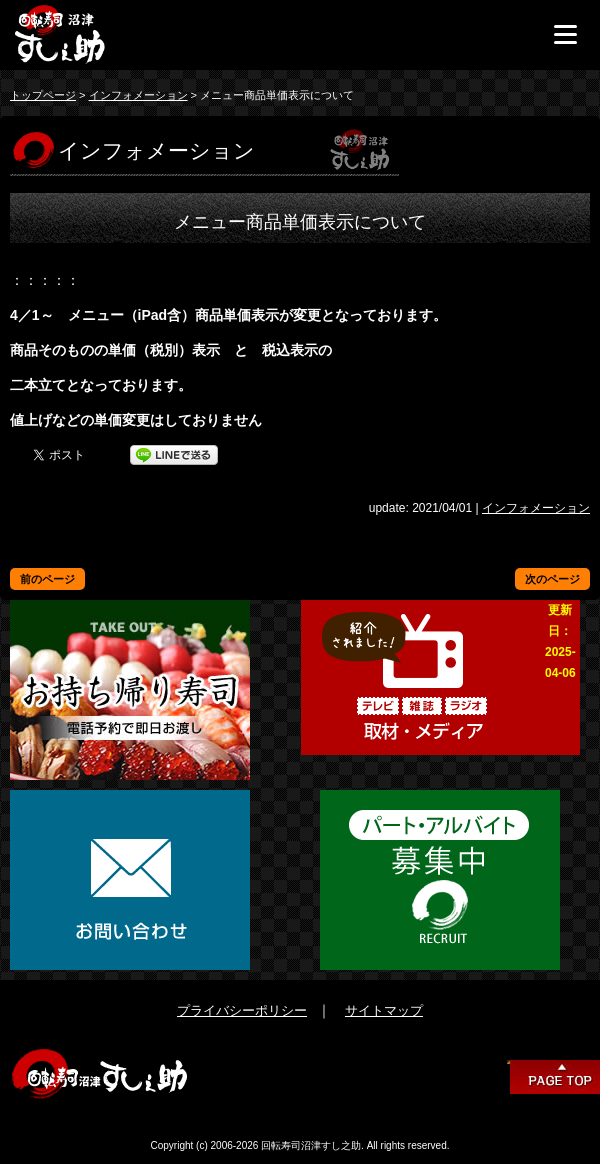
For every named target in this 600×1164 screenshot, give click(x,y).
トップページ (43, 95)
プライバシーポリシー (242, 1010)
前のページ (47, 579)
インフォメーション (138, 95)
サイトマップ (384, 1010)
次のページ (552, 579)
